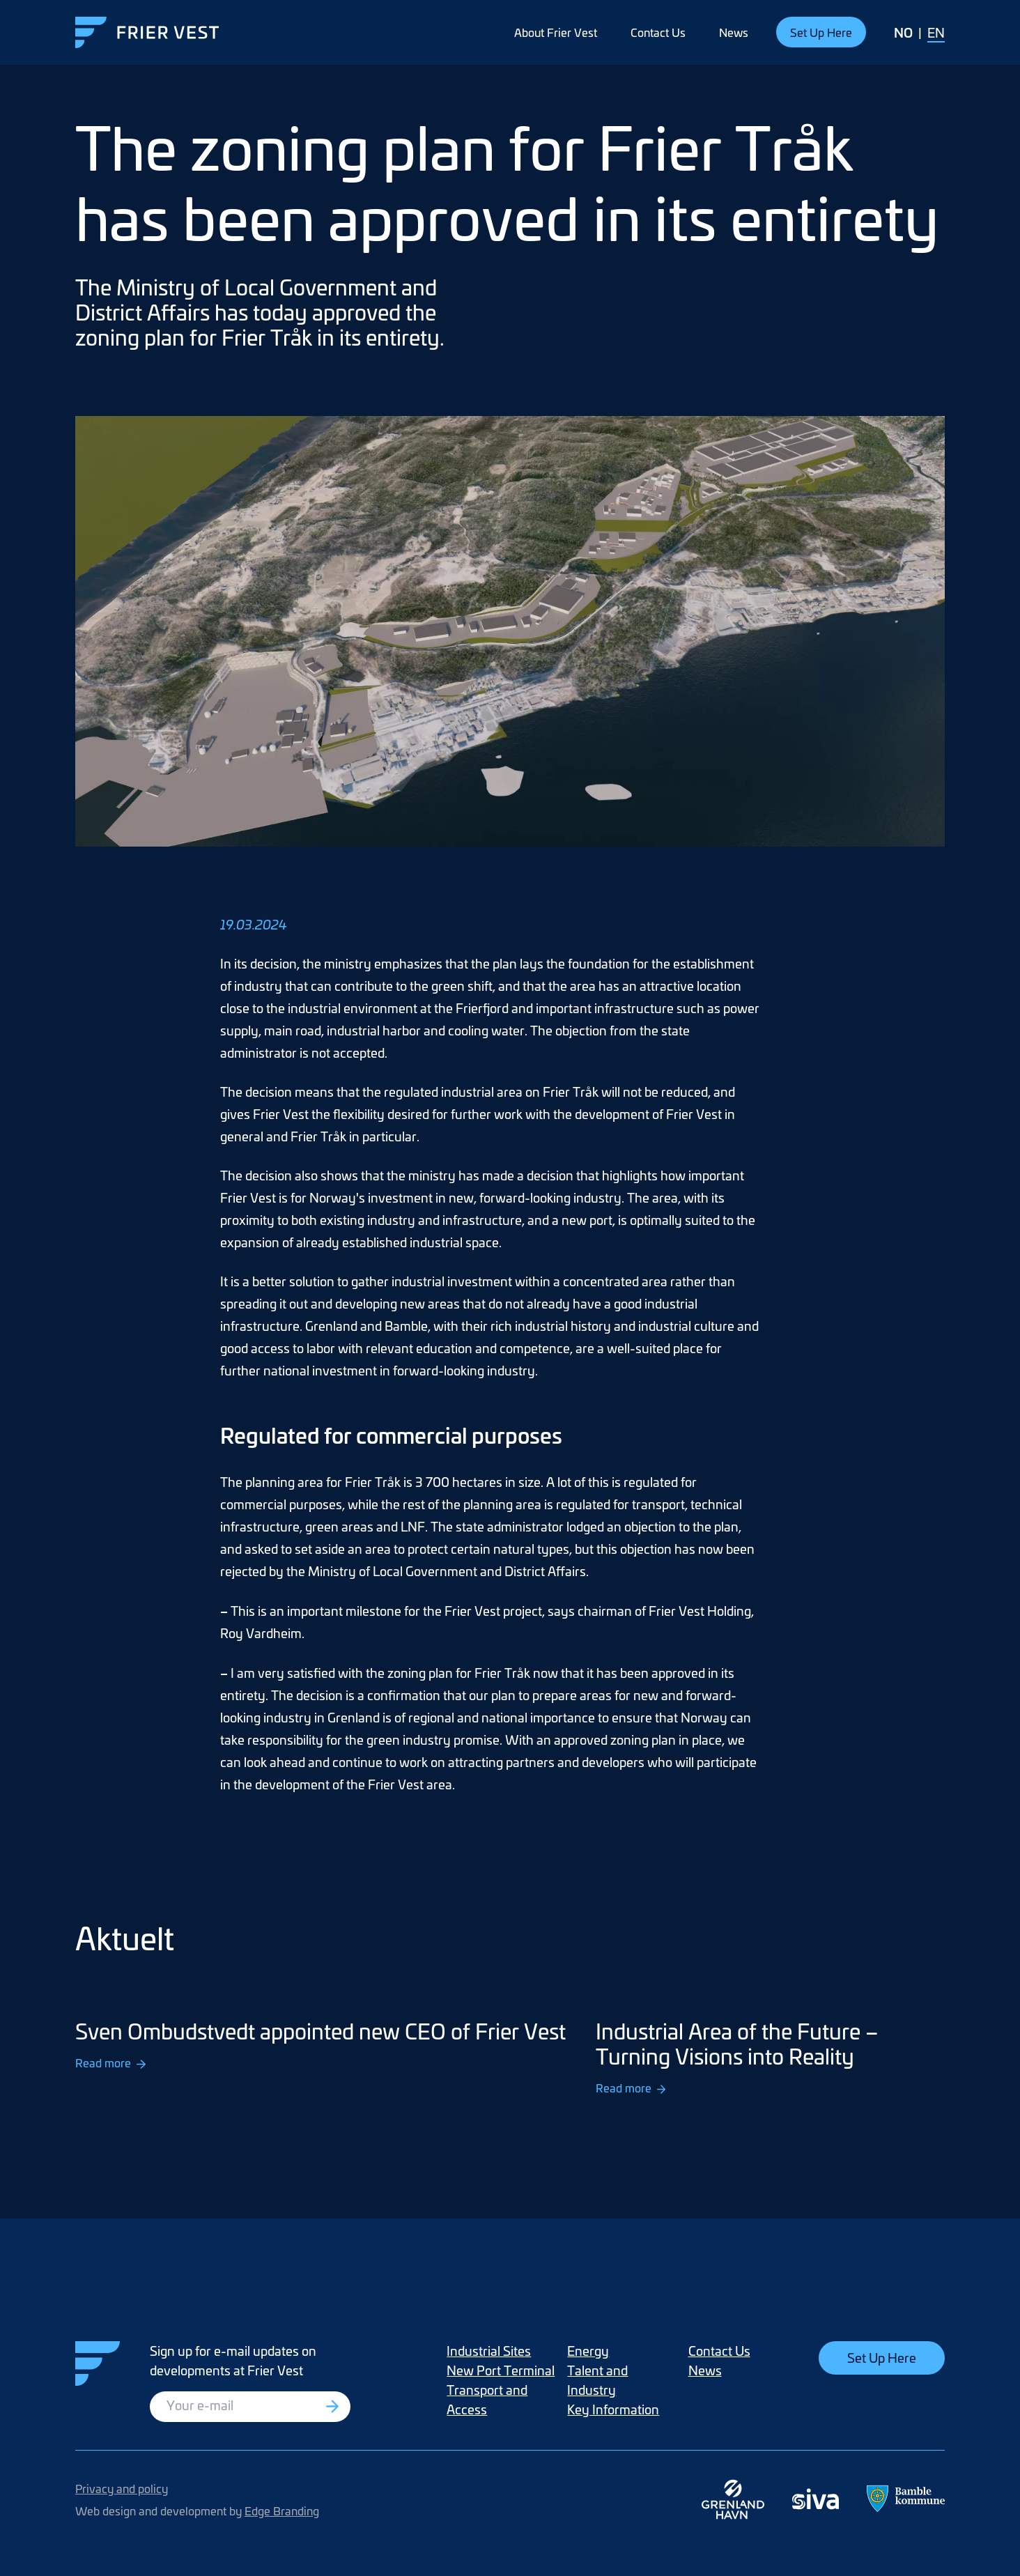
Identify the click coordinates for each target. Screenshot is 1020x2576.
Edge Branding (282, 2510)
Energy (588, 2350)
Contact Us (658, 32)
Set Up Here (821, 32)
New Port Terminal (501, 2370)
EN (936, 32)
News (733, 32)
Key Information (613, 2409)
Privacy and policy (121, 2488)
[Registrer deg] (333, 2406)
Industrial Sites (489, 2350)
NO (903, 32)
